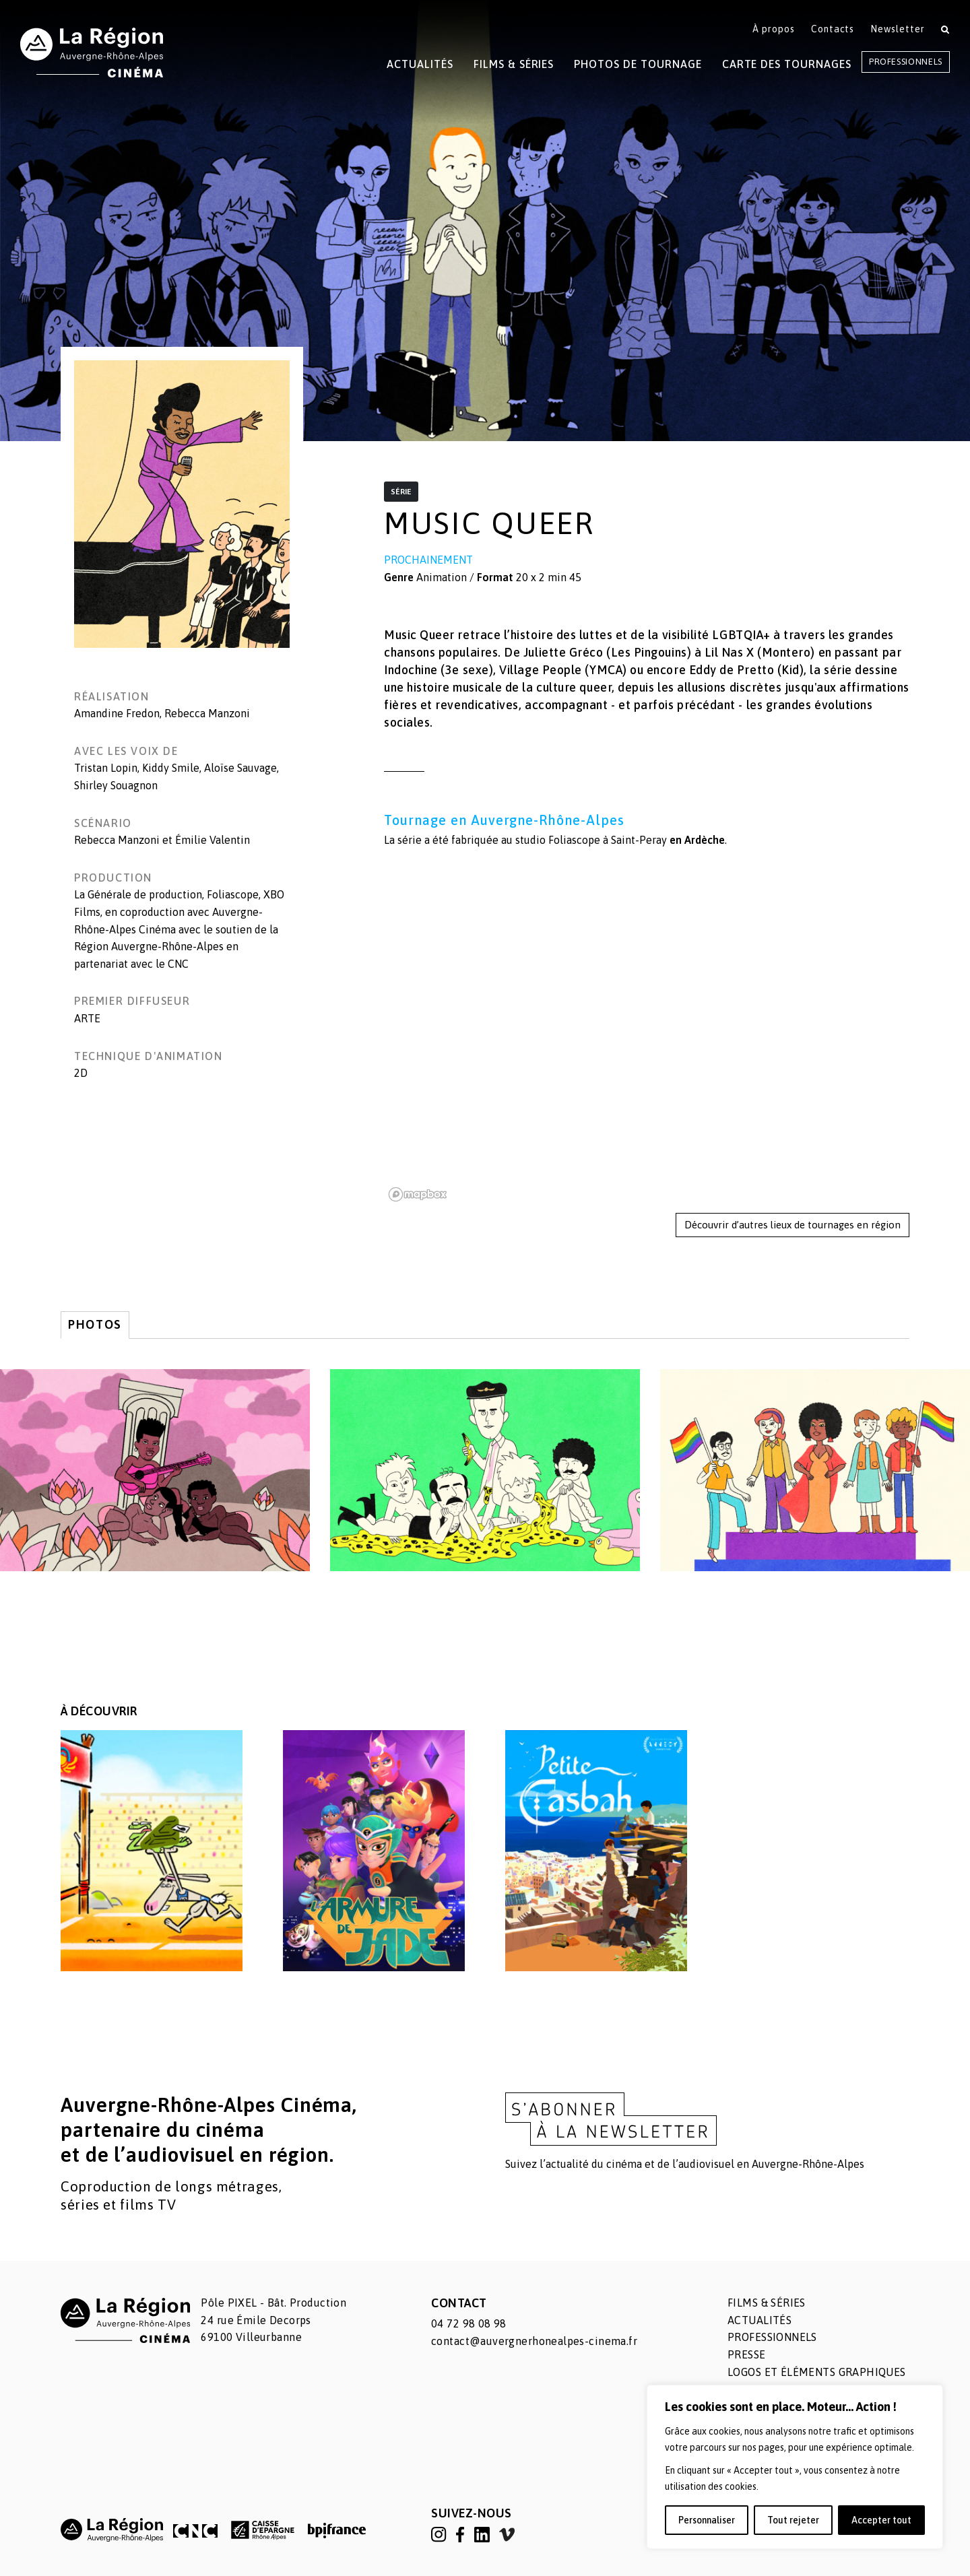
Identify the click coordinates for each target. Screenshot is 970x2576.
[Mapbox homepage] (417, 1194)
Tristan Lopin (105, 768)
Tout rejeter (793, 2520)
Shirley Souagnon (116, 785)
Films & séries (767, 2303)
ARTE (87, 1018)
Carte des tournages (786, 64)
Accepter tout (881, 2520)
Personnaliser (706, 2520)
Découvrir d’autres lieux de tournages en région (792, 1224)
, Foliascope (230, 894)
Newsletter (897, 29)
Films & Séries (514, 64)
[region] (795, 2467)
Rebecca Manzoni (207, 713)
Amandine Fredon (117, 713)
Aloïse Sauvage (240, 768)
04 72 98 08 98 (469, 2323)
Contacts (833, 29)
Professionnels (905, 62)
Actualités (420, 64)
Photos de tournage (637, 64)
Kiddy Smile (170, 768)
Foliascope (574, 840)
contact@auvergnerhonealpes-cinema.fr (534, 2341)
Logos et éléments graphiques (817, 2372)
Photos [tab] (95, 1324)
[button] (182, 504)
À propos (773, 29)
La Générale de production (138, 894)
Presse (747, 2354)
